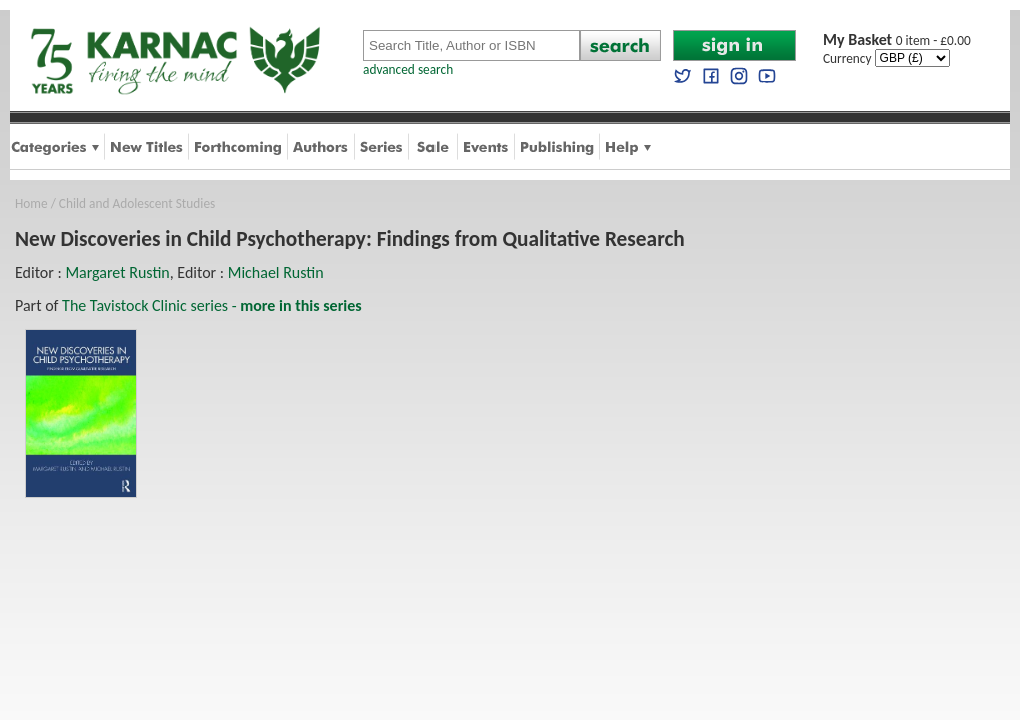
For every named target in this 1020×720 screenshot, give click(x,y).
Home (31, 203)
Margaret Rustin (117, 272)
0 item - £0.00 (897, 40)
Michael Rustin (276, 272)
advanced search (408, 69)
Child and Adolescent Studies (137, 203)
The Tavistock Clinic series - (212, 305)
